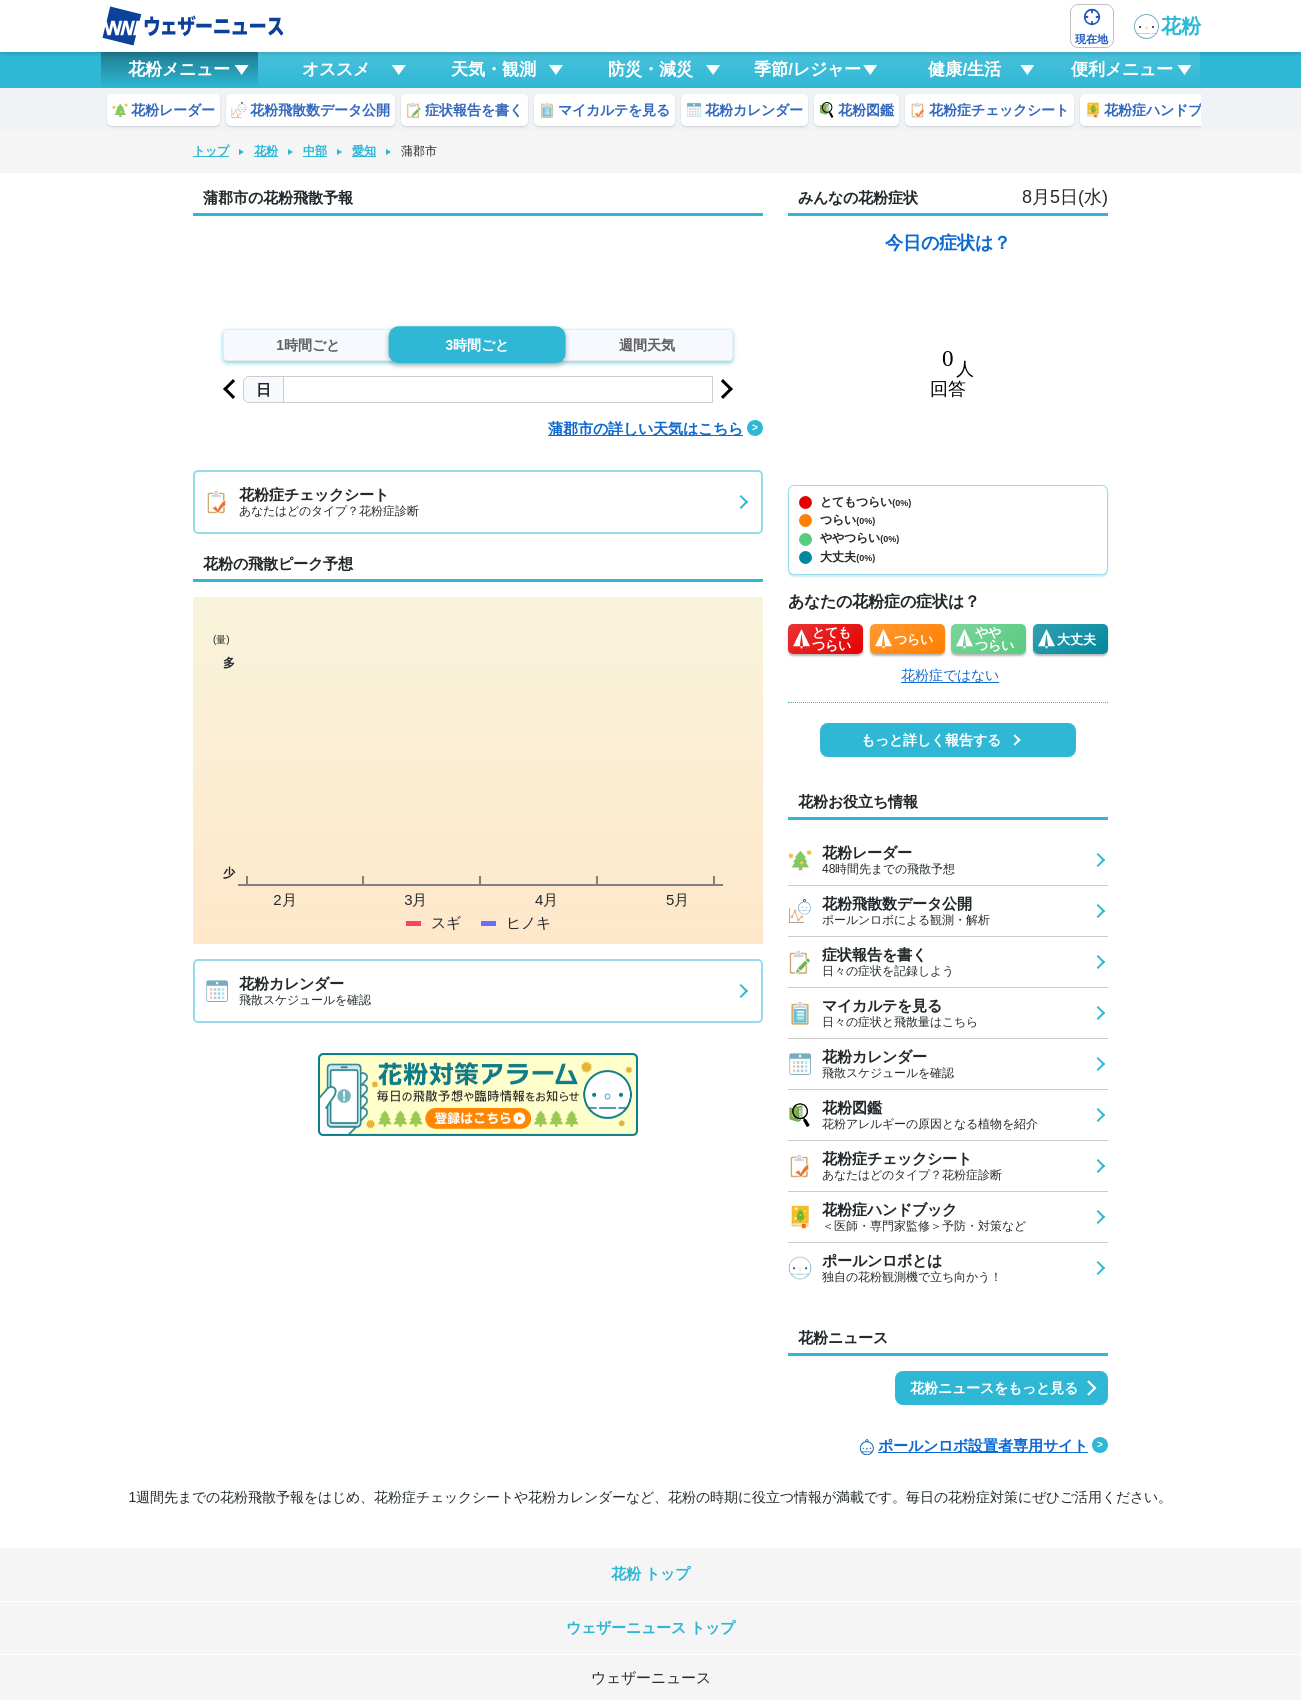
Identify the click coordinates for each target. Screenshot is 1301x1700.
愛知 (364, 151)
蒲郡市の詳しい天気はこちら (645, 428)
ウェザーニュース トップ (650, 1627)
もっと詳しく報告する (931, 740)
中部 (315, 151)
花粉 (1167, 26)
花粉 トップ (650, 1573)
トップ (211, 151)
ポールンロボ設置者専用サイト (983, 1445)
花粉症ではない (950, 675)
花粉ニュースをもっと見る (994, 1388)
